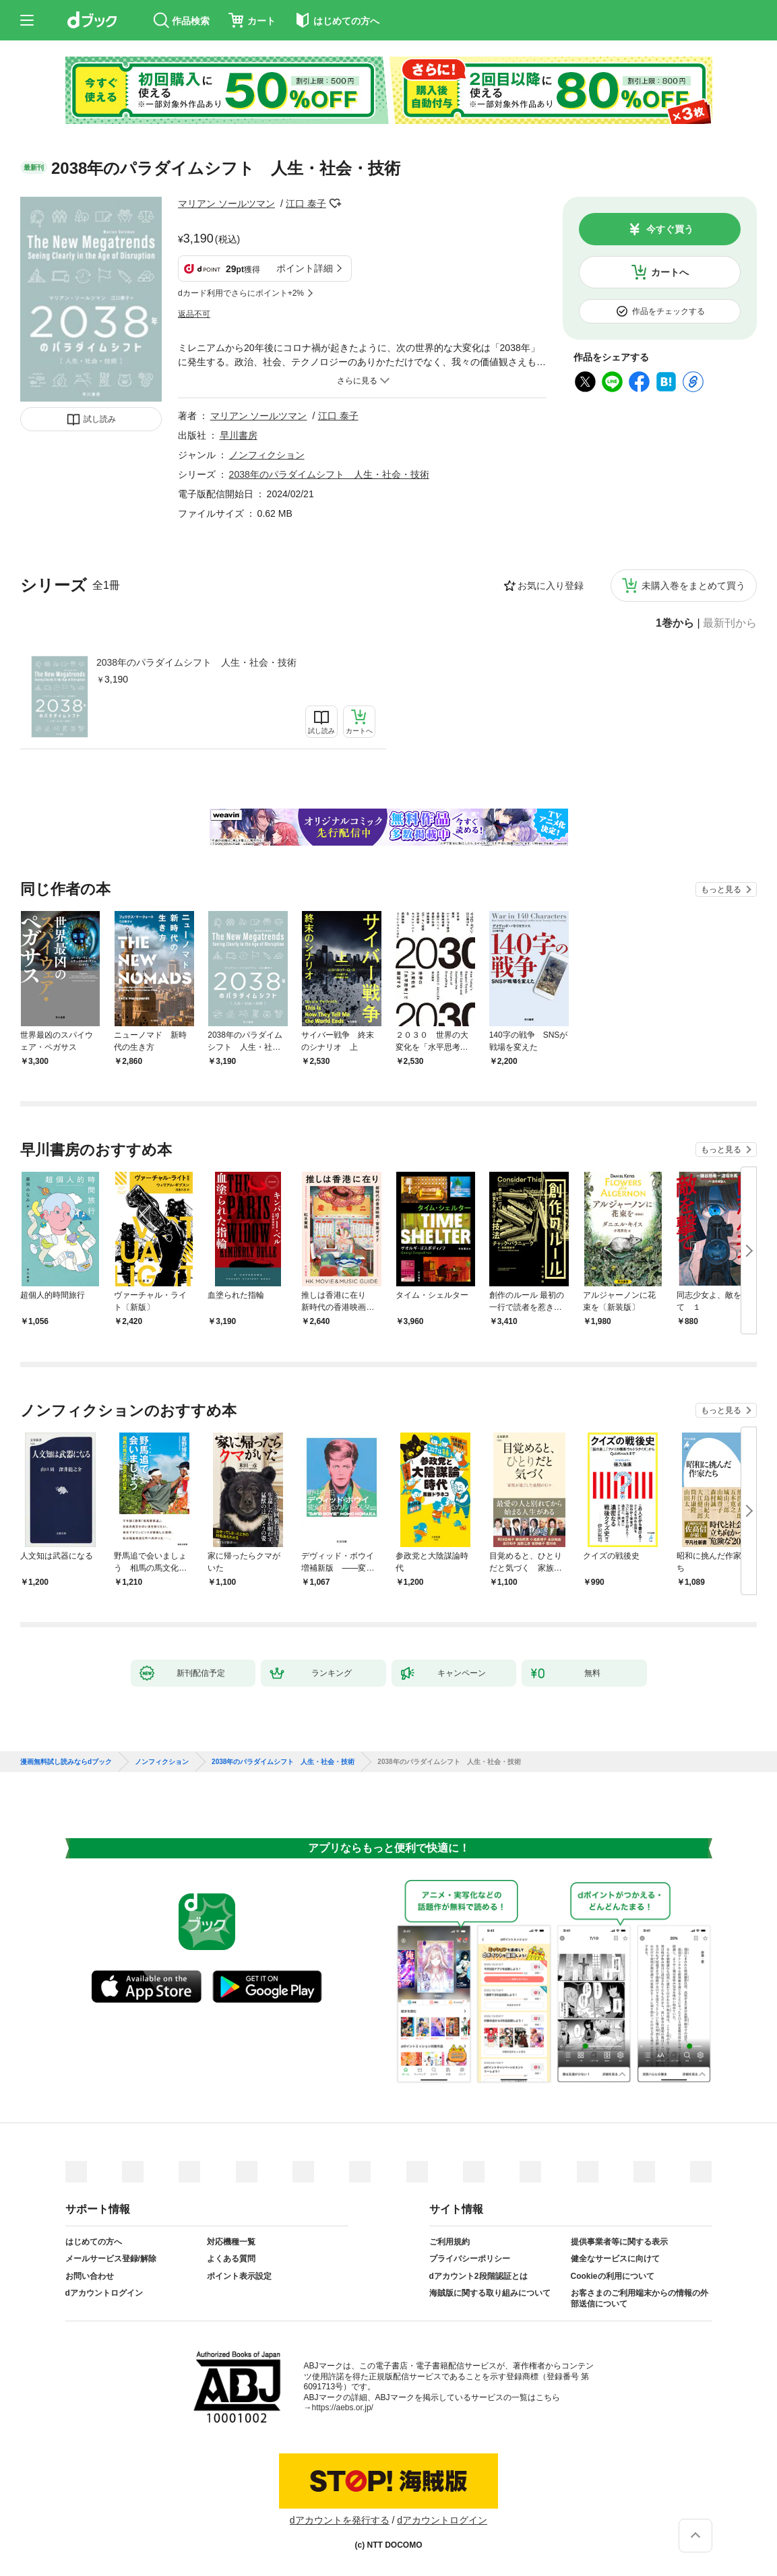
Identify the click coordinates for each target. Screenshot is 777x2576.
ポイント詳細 (304, 268)
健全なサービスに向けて (615, 2258)
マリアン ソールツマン (226, 203)
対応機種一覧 (231, 2242)
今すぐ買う (669, 229)
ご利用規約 (449, 2242)
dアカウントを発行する (340, 2520)
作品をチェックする (668, 311)
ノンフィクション (267, 454)
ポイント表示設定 (239, 2276)
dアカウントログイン (104, 2293)
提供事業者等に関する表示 (619, 2242)
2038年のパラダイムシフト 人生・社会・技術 (196, 662)
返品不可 (194, 314)
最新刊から (730, 623)
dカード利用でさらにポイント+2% (241, 293)
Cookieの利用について (612, 2276)
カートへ (670, 272)
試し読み (100, 419)
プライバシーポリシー (469, 2258)
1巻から (675, 623)
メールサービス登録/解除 (110, 2258)
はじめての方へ (93, 2242)
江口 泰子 (306, 203)
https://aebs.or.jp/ (342, 2407)
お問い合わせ (89, 2276)
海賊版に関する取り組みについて (490, 2293)
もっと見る (721, 889)
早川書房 (238, 435)
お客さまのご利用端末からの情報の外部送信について (639, 2298)
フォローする (335, 203)
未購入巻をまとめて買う (693, 585)
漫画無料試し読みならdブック (66, 1762)
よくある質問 (231, 2258)
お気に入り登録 (551, 585)
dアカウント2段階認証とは (478, 2276)
